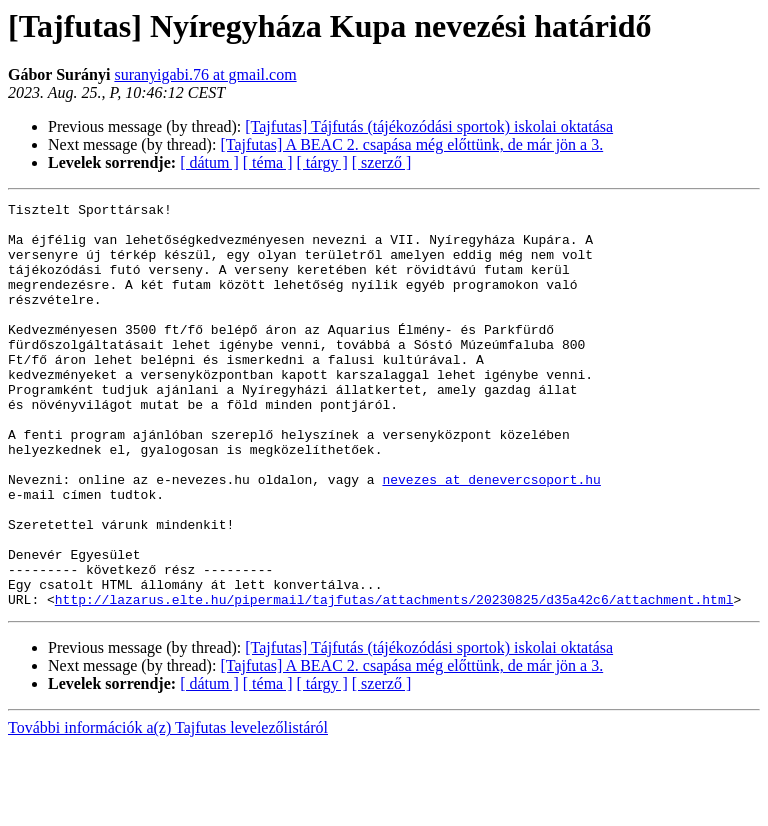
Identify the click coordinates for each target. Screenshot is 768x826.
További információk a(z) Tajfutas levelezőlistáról (168, 808)
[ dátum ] (209, 162)
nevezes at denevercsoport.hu (491, 536)
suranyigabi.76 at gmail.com (205, 74)
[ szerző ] (382, 162)
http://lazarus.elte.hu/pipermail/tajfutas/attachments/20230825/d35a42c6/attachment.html (394, 680)
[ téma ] (268, 162)
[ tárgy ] (322, 162)
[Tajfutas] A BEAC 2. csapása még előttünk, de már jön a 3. (411, 144)
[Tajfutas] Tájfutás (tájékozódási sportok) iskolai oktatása (429, 126)
